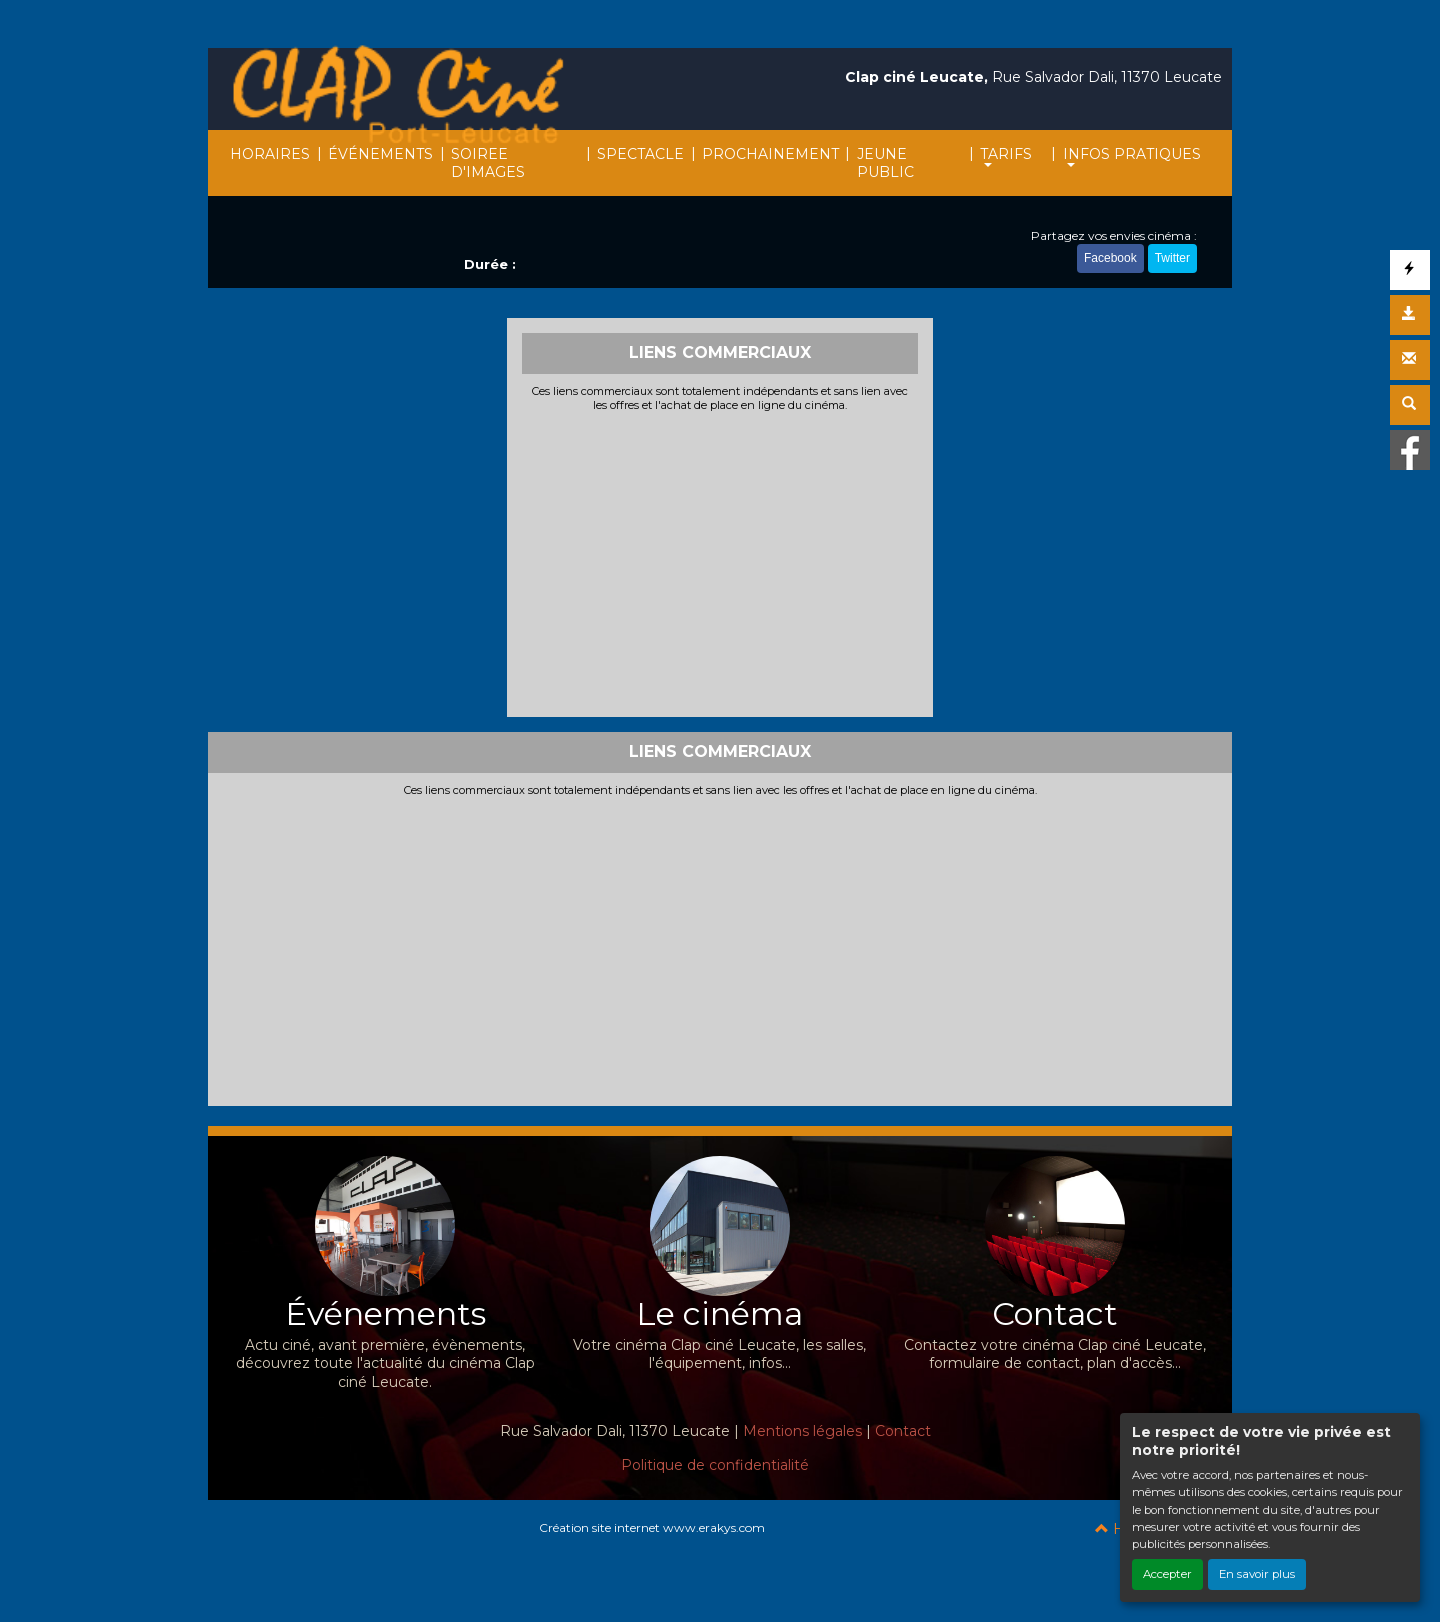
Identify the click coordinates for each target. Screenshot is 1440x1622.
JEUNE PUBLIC (885, 163)
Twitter (1172, 258)
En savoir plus (1257, 1574)
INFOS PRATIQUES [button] (1132, 154)
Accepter (1167, 1574)
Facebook (1110, 258)
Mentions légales (802, 1431)
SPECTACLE (640, 154)
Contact (903, 1431)
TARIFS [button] (1006, 154)
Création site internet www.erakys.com (652, 1527)
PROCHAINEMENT (770, 154)
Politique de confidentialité (715, 1465)
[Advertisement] (720, 562)
